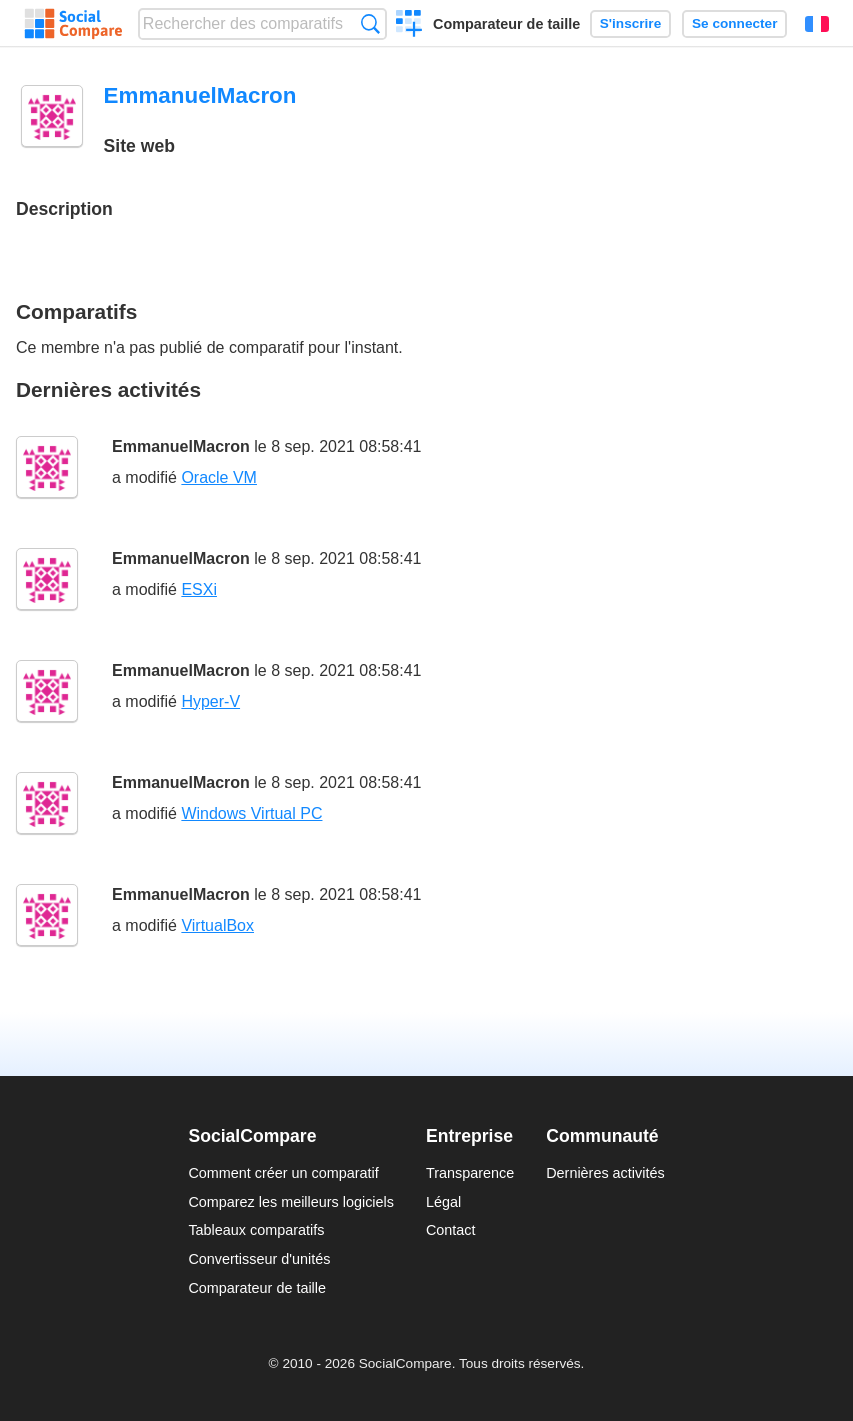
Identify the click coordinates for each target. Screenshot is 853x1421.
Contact (451, 1230)
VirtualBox (217, 925)
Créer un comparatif (409, 26)
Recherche (370, 23)
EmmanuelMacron (181, 446)
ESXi (199, 589)
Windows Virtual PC (251, 813)
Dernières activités (605, 1173)
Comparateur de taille (506, 24)
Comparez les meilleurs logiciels (291, 1202)
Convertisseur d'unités (259, 1259)
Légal (443, 1202)
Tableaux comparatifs (256, 1230)
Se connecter (734, 23)
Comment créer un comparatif (283, 1173)
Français (817, 24)
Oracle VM (219, 477)
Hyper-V (210, 701)
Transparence (470, 1173)
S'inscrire (630, 23)
